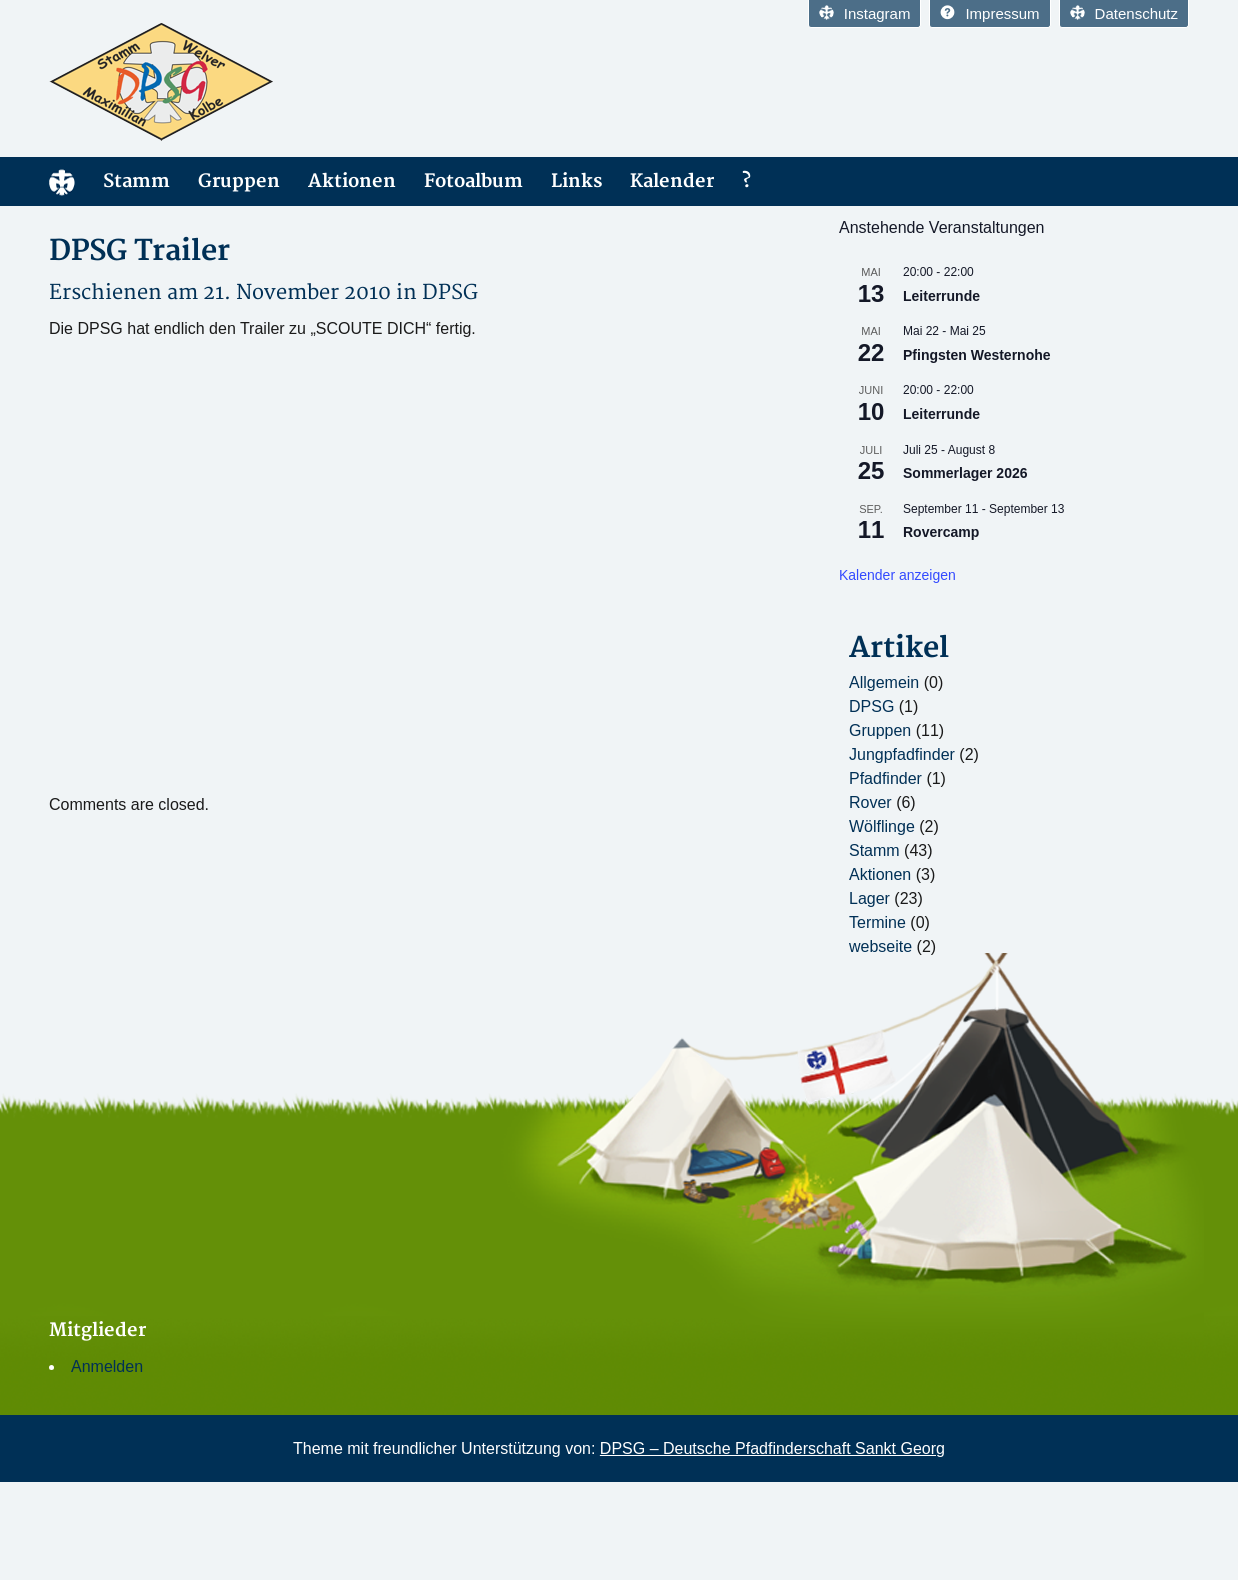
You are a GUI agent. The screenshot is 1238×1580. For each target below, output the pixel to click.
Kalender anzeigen (897, 575)
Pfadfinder (885, 778)
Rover (870, 802)
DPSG (450, 292)
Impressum (989, 13)
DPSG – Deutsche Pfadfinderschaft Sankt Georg (772, 1448)
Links (576, 181)
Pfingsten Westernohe (977, 355)
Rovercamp (941, 532)
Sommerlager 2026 (965, 473)
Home (62, 181)
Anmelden (107, 1366)
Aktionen (352, 181)
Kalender (672, 181)
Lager (869, 898)
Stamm (136, 181)
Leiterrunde (941, 296)
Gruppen (239, 181)
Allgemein (884, 682)
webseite (880, 946)
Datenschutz (1124, 13)
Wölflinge (882, 826)
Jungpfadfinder (902, 754)
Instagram (865, 13)
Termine (877, 922)
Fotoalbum (473, 181)
